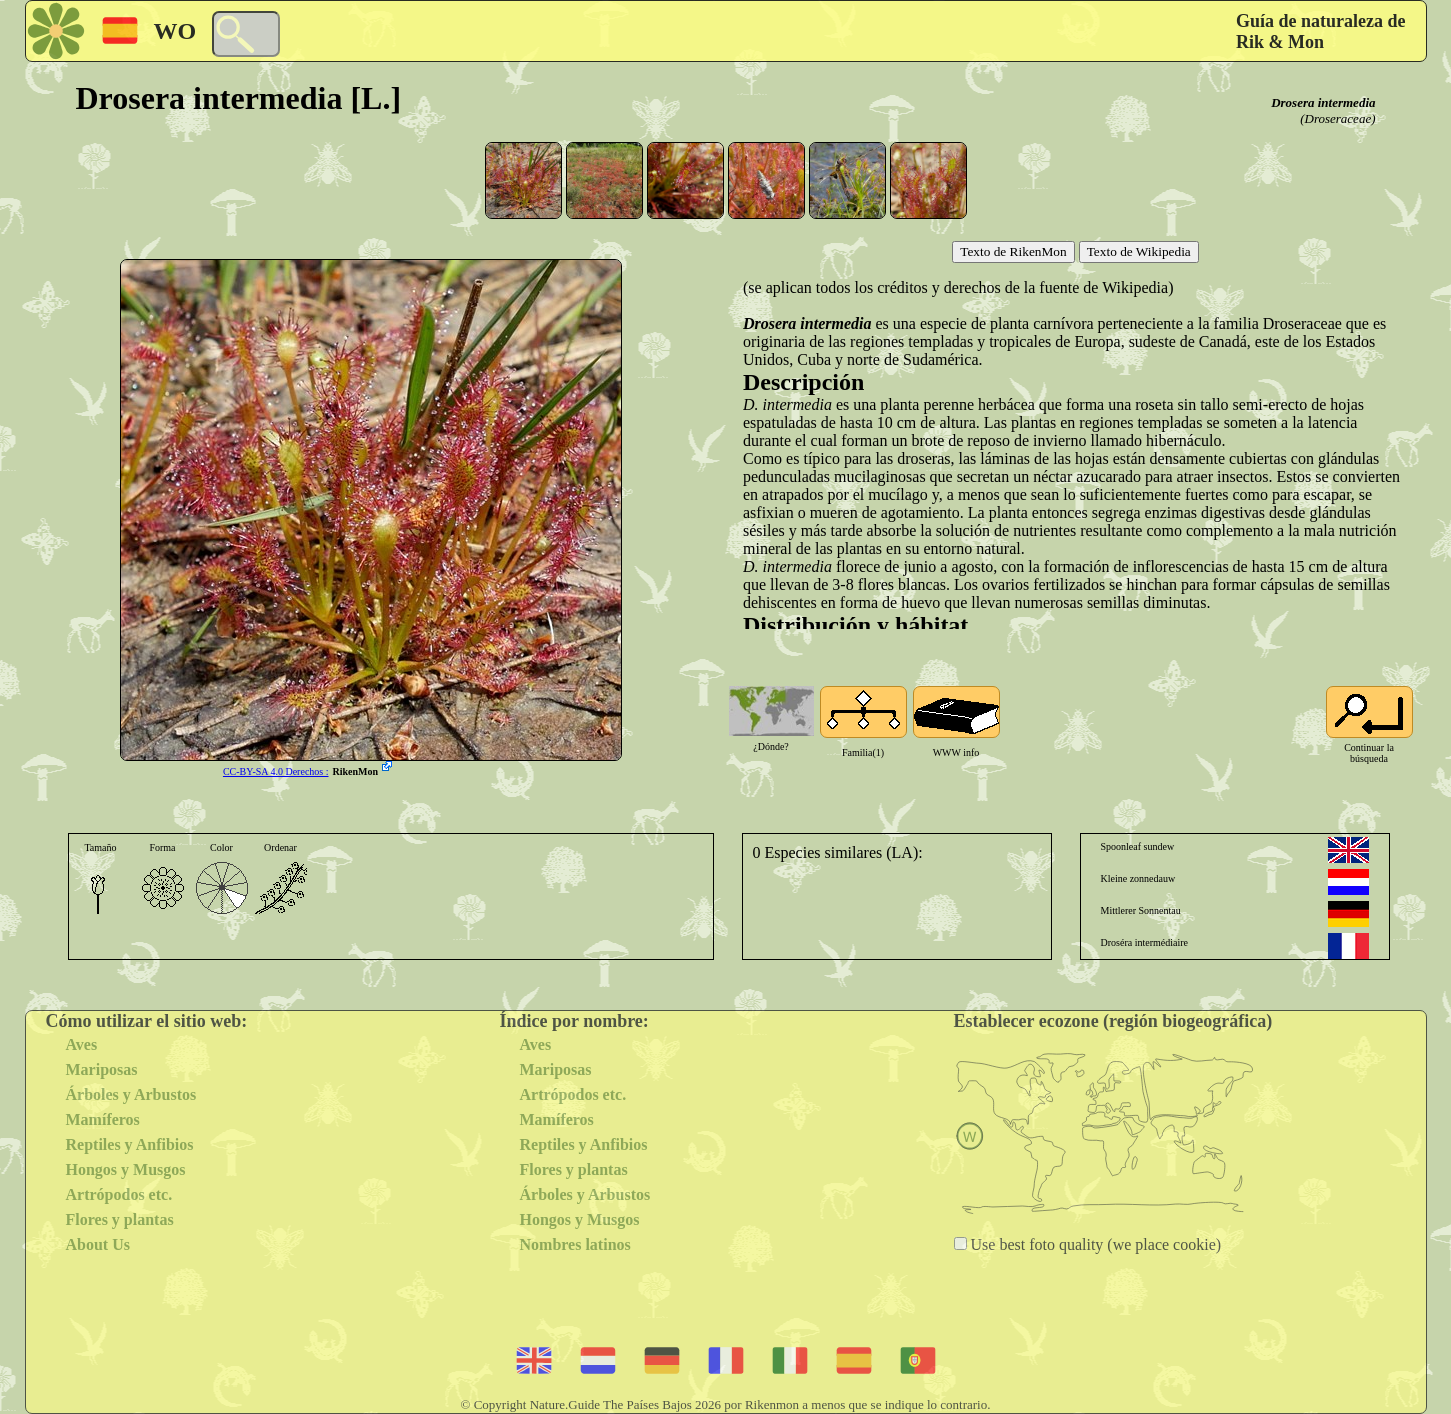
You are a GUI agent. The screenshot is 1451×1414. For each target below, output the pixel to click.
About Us (98, 1244)
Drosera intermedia (1323, 102)
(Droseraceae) (1337, 118)
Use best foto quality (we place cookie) (1094, 1244)
